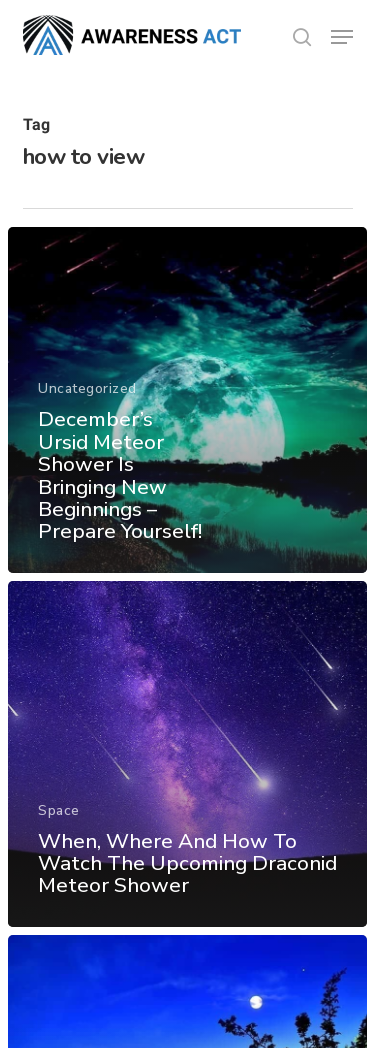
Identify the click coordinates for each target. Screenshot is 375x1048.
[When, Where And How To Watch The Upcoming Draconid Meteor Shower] (187, 754)
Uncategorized (87, 389)
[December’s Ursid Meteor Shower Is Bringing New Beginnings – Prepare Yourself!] (187, 400)
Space (59, 810)
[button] (342, 37)
